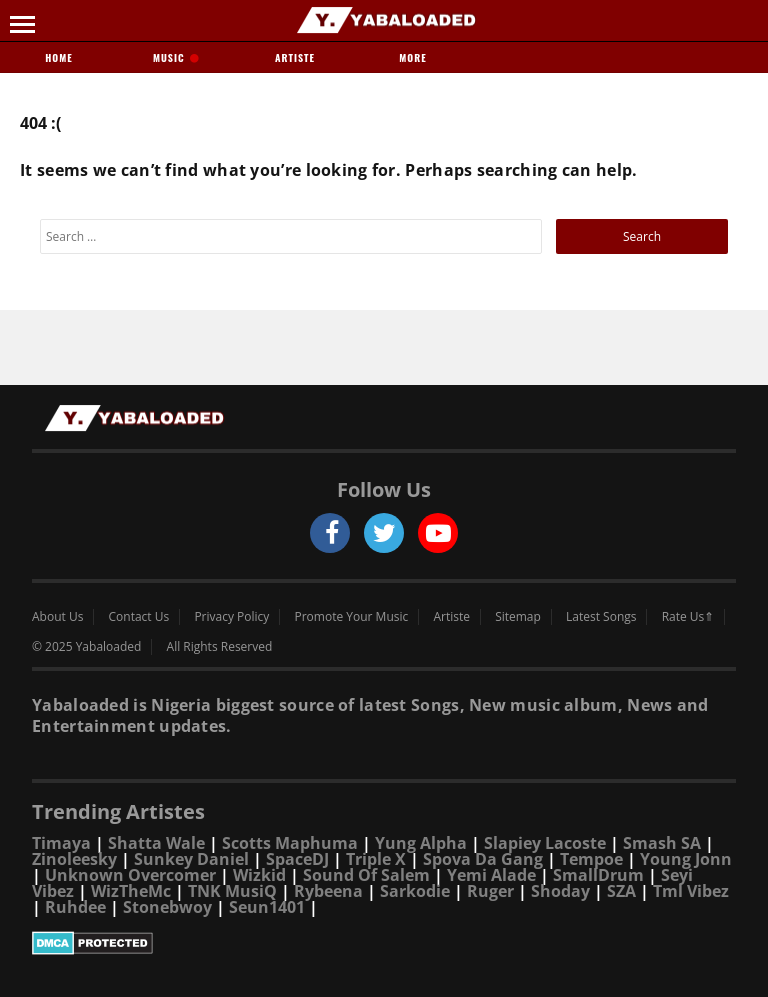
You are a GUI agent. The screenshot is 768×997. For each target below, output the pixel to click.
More (412, 57)
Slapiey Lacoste (545, 843)
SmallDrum (598, 875)
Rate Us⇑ (688, 617)
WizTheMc (131, 891)
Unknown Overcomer (130, 875)
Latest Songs (601, 617)
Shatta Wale (156, 843)
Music (177, 57)
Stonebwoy (167, 907)
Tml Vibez (691, 891)
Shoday (560, 891)
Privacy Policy (231, 617)
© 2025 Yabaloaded (86, 647)
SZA (621, 891)
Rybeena (328, 891)
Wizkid (259, 875)
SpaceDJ (297, 859)
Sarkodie (415, 891)
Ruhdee (75, 907)
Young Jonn (686, 859)
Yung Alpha (421, 843)
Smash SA (662, 843)
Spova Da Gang (483, 859)
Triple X (376, 859)
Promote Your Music (352, 617)
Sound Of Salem (366, 875)
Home (58, 57)
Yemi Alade (491, 875)
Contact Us (139, 617)
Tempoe (591, 859)
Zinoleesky (74, 859)
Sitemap (518, 617)
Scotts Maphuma (290, 843)
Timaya (61, 843)
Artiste (295, 57)
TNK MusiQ (232, 891)
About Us (57, 617)
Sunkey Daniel (191, 859)
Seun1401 (267, 907)
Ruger (490, 891)
